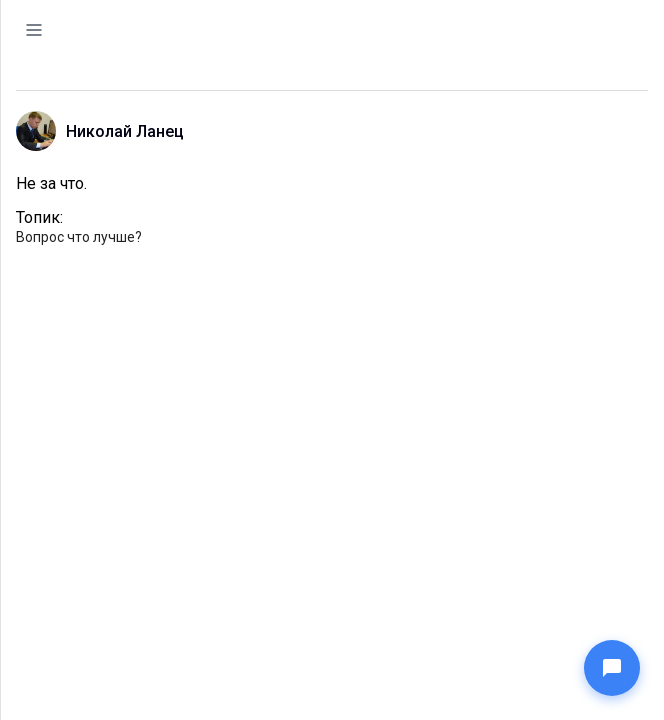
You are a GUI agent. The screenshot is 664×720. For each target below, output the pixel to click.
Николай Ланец (125, 131)
